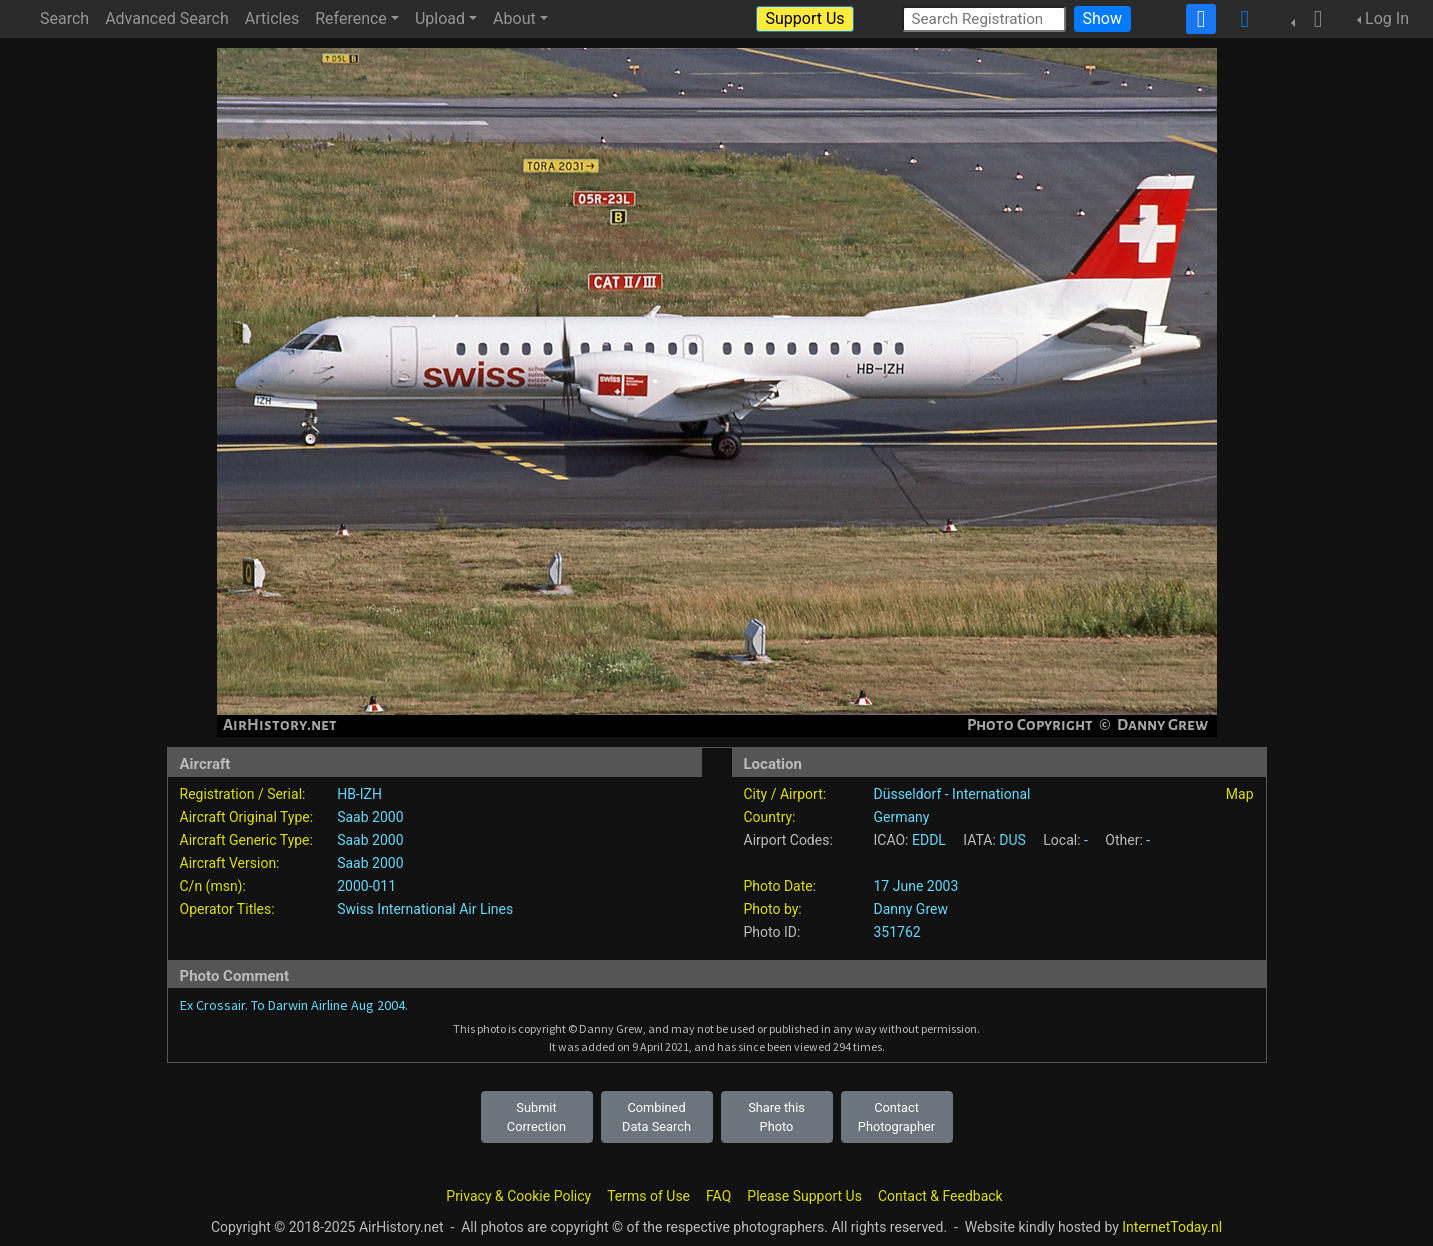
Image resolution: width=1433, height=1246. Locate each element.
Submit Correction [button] (536, 1117)
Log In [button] (1387, 18)
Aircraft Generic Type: (246, 840)
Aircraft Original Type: (247, 817)
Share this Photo (776, 1117)
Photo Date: (780, 886)
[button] (1312, 19)
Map (1240, 794)
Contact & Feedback (940, 1196)
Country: (770, 817)
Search (64, 18)
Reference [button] (351, 18)
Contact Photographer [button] (896, 1117)
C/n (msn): (213, 886)
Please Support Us (804, 1196)
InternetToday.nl (1172, 1227)
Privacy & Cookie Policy (518, 1196)
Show (1102, 18)
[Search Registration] (984, 18)
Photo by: (773, 909)
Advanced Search (167, 18)
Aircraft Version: (230, 863)
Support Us (804, 18)
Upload (440, 18)
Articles (272, 18)
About (514, 18)
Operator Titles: (227, 909)
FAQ (718, 1196)
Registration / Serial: (243, 794)
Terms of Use (648, 1196)
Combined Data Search (656, 1117)
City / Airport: (785, 794)
